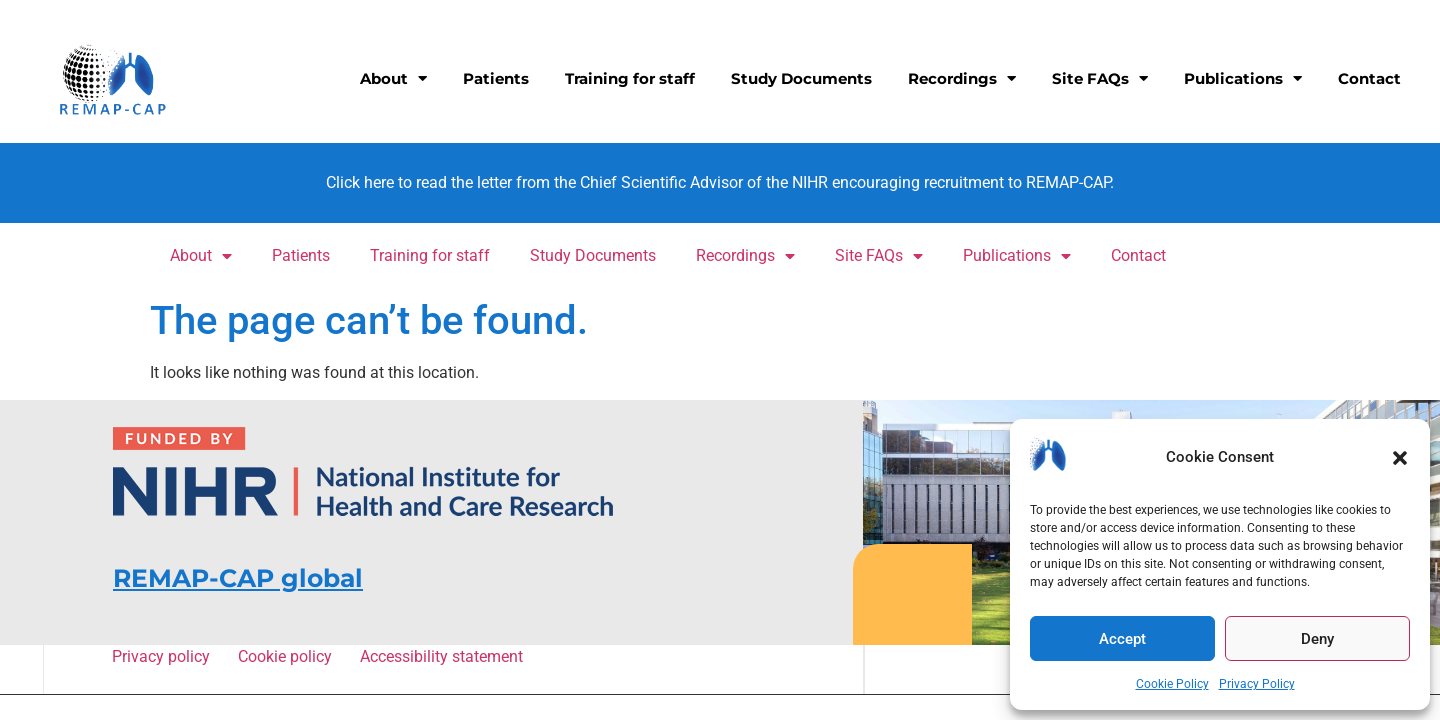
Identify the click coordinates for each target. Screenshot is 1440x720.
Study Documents (801, 78)
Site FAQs (1100, 78)
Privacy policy (164, 656)
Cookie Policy (1172, 684)
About (393, 78)
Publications (1243, 78)
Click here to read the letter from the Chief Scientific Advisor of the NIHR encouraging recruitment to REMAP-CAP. (720, 182)
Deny (1317, 639)
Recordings (962, 78)
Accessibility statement (440, 656)
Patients (496, 78)
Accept (1122, 639)
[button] (1400, 458)
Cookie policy (288, 656)
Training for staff (630, 78)
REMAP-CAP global (238, 578)
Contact (1369, 78)
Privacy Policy (1257, 684)
